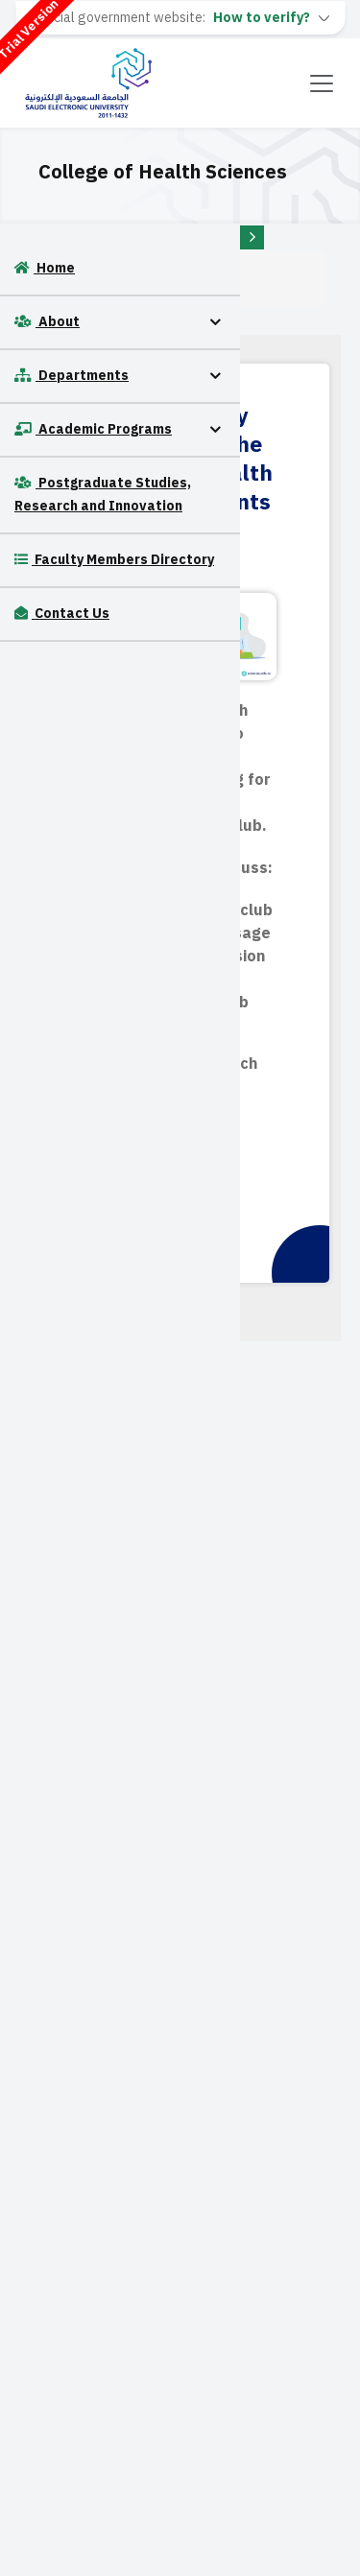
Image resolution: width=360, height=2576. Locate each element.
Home (44, 268)
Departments (71, 376)
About (47, 322)
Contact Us (61, 613)
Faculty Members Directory (114, 560)
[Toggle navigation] (321, 83)
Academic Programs (93, 429)
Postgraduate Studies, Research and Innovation (102, 494)
